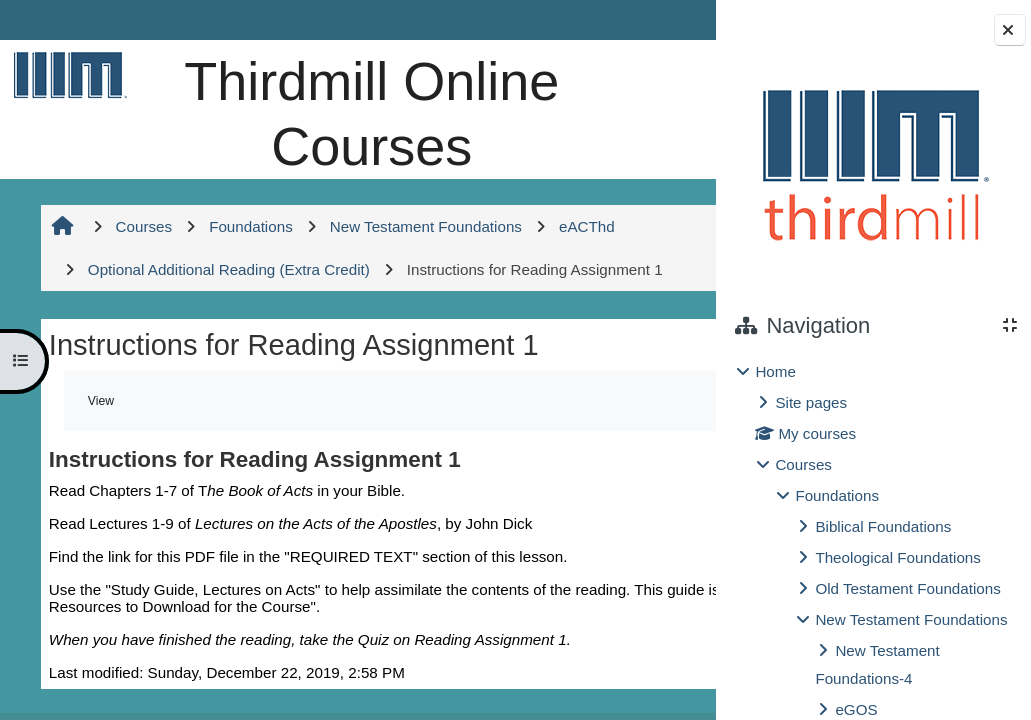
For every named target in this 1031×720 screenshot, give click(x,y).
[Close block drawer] (1010, 30)
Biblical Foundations (883, 526)
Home (775, 371)
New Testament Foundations (911, 619)
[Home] (67, 74)
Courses (803, 464)
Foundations (837, 495)
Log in (659, 19)
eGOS (856, 709)
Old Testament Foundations (907, 588)
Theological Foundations (897, 557)
